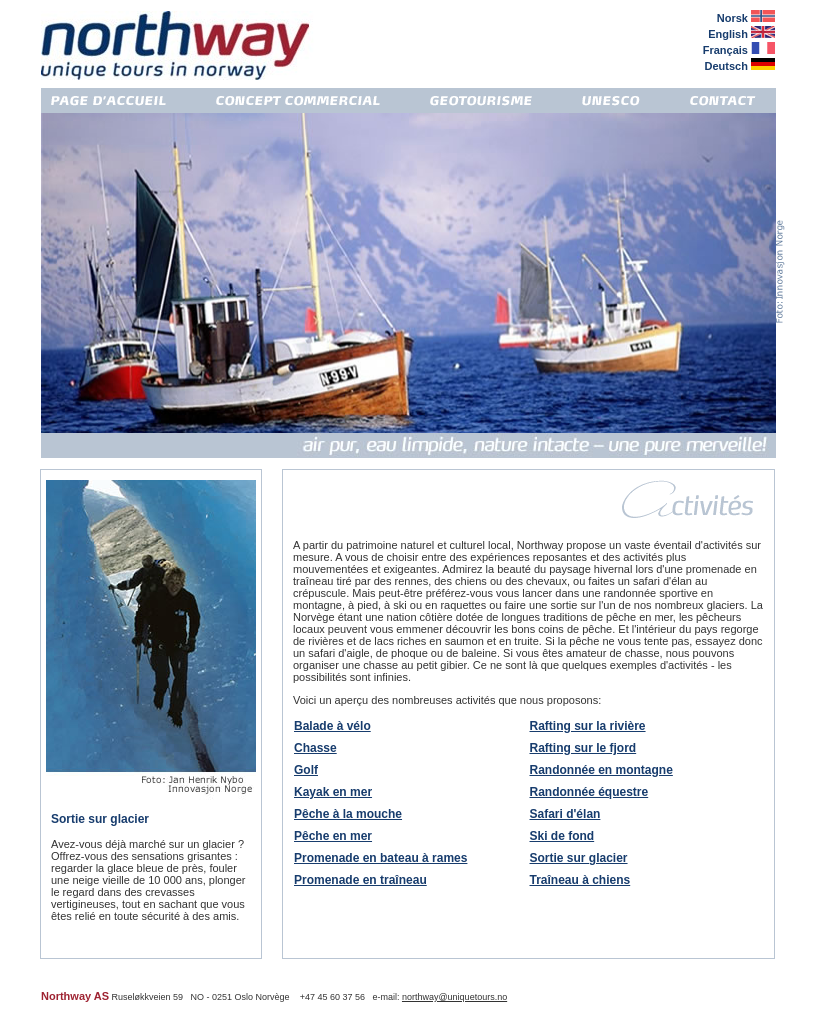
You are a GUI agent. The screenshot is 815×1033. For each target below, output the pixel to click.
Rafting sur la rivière (588, 726)
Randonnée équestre (589, 792)
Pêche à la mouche (348, 814)
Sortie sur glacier (579, 858)
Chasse (315, 748)
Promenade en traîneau (360, 880)
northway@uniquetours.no (454, 997)
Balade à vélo (332, 726)
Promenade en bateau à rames (380, 858)
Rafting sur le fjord (583, 748)
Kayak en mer (333, 792)
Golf (306, 770)
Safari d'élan (565, 814)
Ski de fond (562, 836)
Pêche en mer (333, 836)
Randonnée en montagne (601, 770)
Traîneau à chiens (580, 880)
